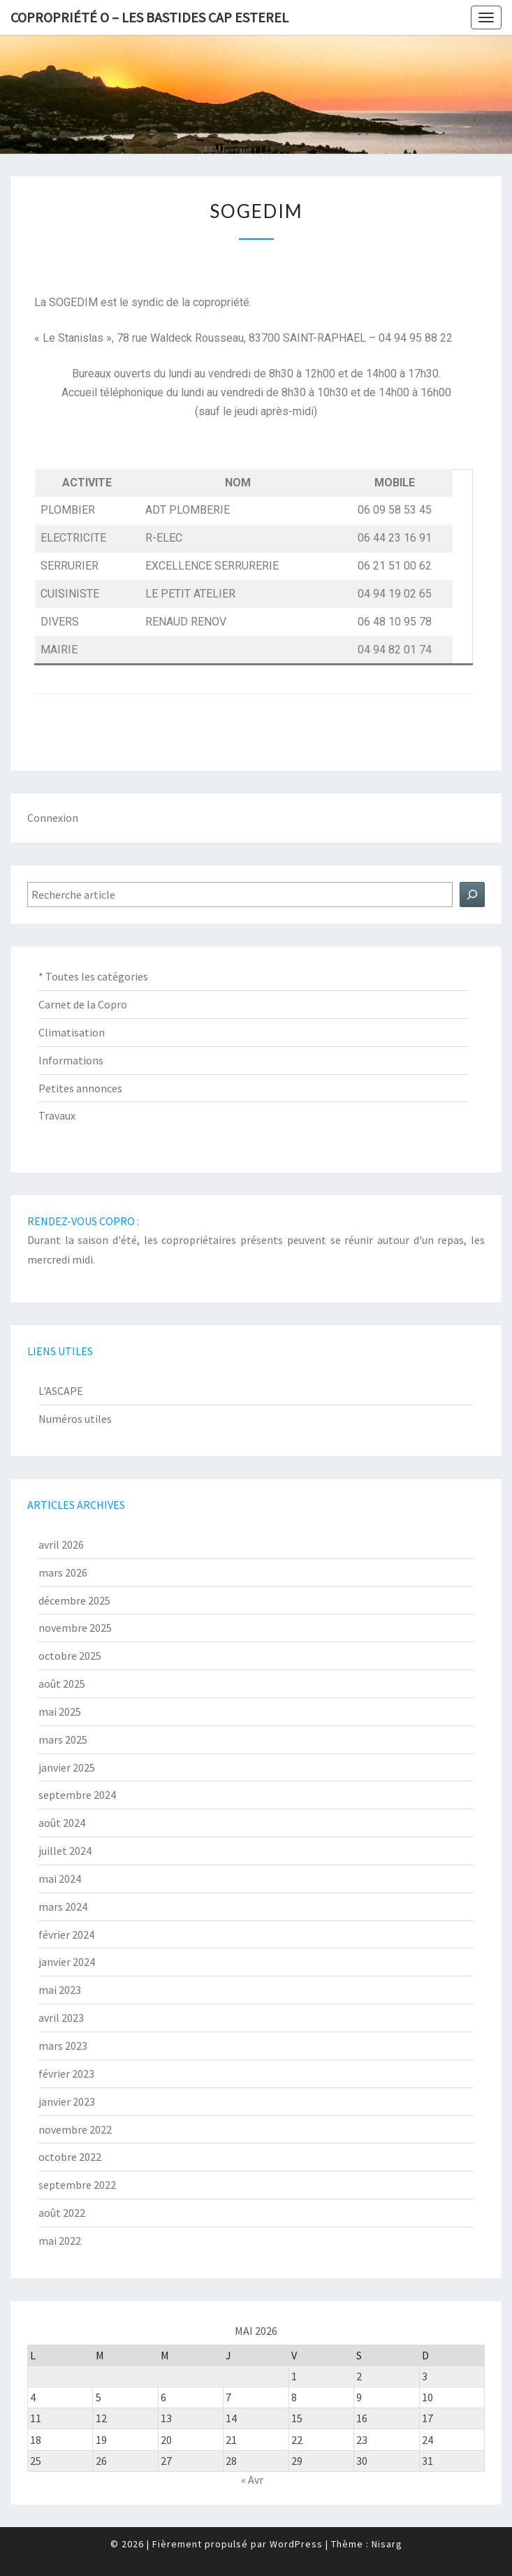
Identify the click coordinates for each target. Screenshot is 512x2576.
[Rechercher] (472, 894)
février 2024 (66, 1934)
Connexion (52, 818)
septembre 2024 (77, 1795)
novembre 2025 (75, 1628)
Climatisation (71, 1032)
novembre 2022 (75, 2129)
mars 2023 (62, 2046)
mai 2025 (59, 1711)
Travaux (56, 1115)
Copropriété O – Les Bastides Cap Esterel (149, 17)
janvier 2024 (66, 1962)
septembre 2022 (77, 2185)
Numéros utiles (75, 1419)
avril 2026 (61, 1544)
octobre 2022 (69, 2157)
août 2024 (61, 1823)
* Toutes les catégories (93, 976)
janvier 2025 (66, 1767)
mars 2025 (62, 1739)
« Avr (252, 2480)
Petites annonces (80, 1088)
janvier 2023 (66, 2101)
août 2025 (61, 1684)
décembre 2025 (74, 1600)
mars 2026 (62, 1572)
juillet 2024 (65, 1851)
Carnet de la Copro (82, 1004)
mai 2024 (59, 1879)
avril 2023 (61, 2018)
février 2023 (66, 2074)
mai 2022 (59, 2241)
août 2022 (61, 2213)
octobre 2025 (69, 1656)
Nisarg (387, 2544)
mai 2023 (59, 1990)
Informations (70, 1060)
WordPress (296, 2544)
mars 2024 (62, 1906)
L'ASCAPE (60, 1391)
